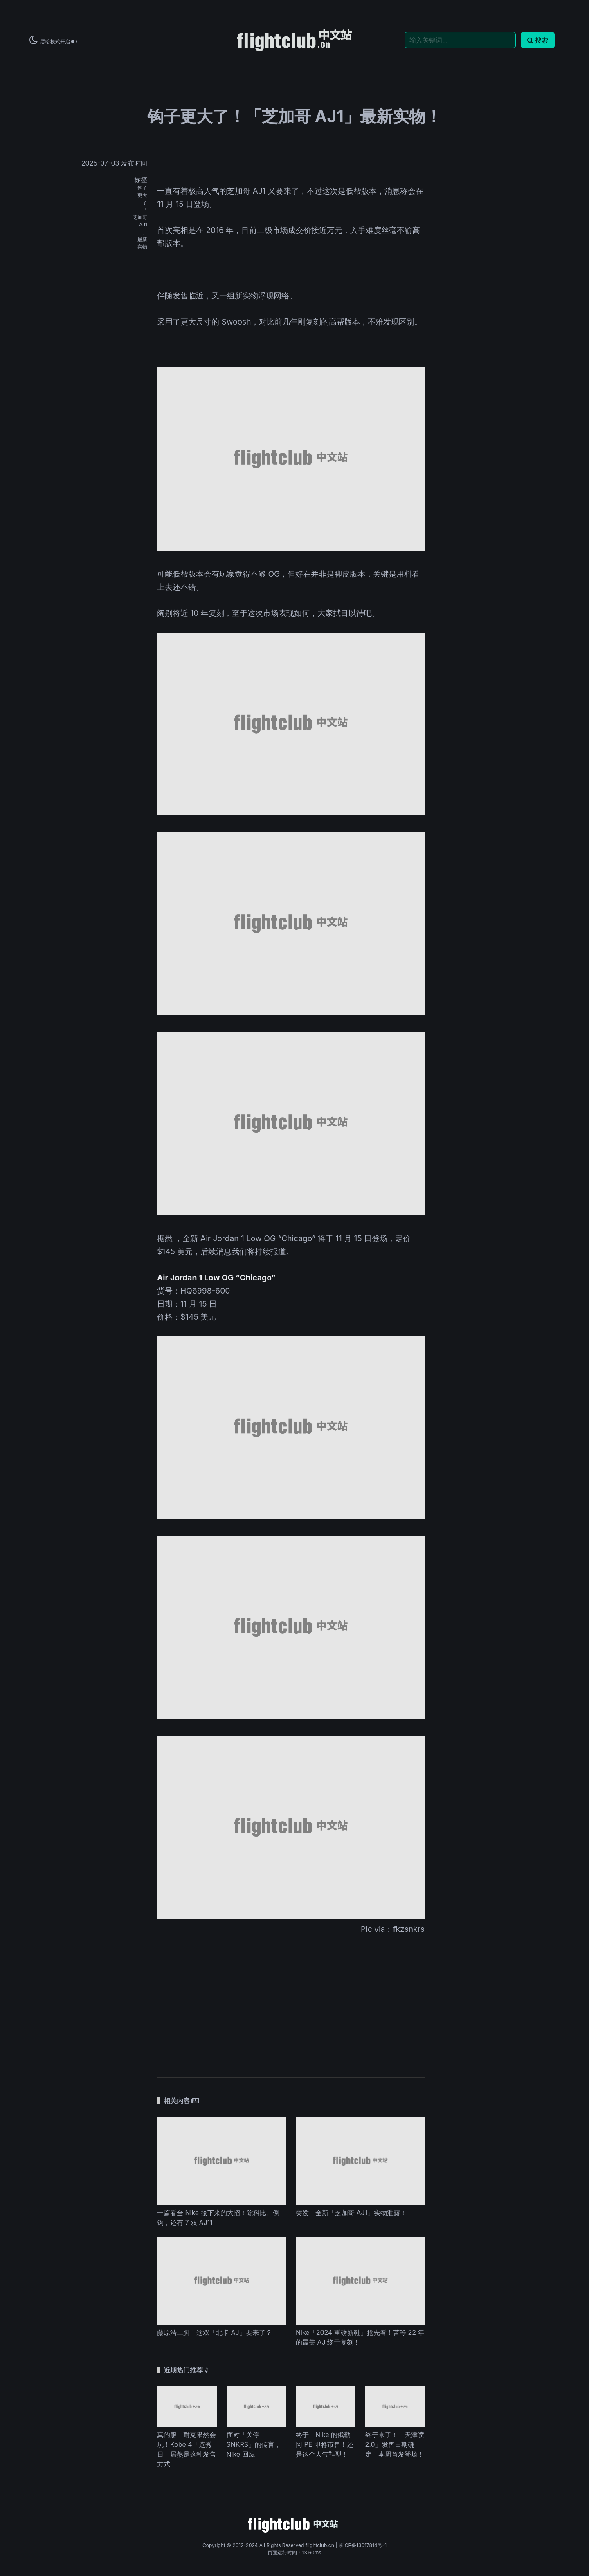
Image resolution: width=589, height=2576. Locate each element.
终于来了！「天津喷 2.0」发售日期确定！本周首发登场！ (394, 2444)
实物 (142, 247)
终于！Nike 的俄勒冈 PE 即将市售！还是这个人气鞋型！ (324, 2444)
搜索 (537, 40)
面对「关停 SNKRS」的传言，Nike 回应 (254, 2444)
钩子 (142, 188)
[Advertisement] (291, 2000)
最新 (142, 239)
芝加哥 (140, 217)
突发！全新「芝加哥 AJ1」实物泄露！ (351, 2213)
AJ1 (143, 225)
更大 (142, 195)
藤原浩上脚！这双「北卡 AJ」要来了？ (214, 2332)
